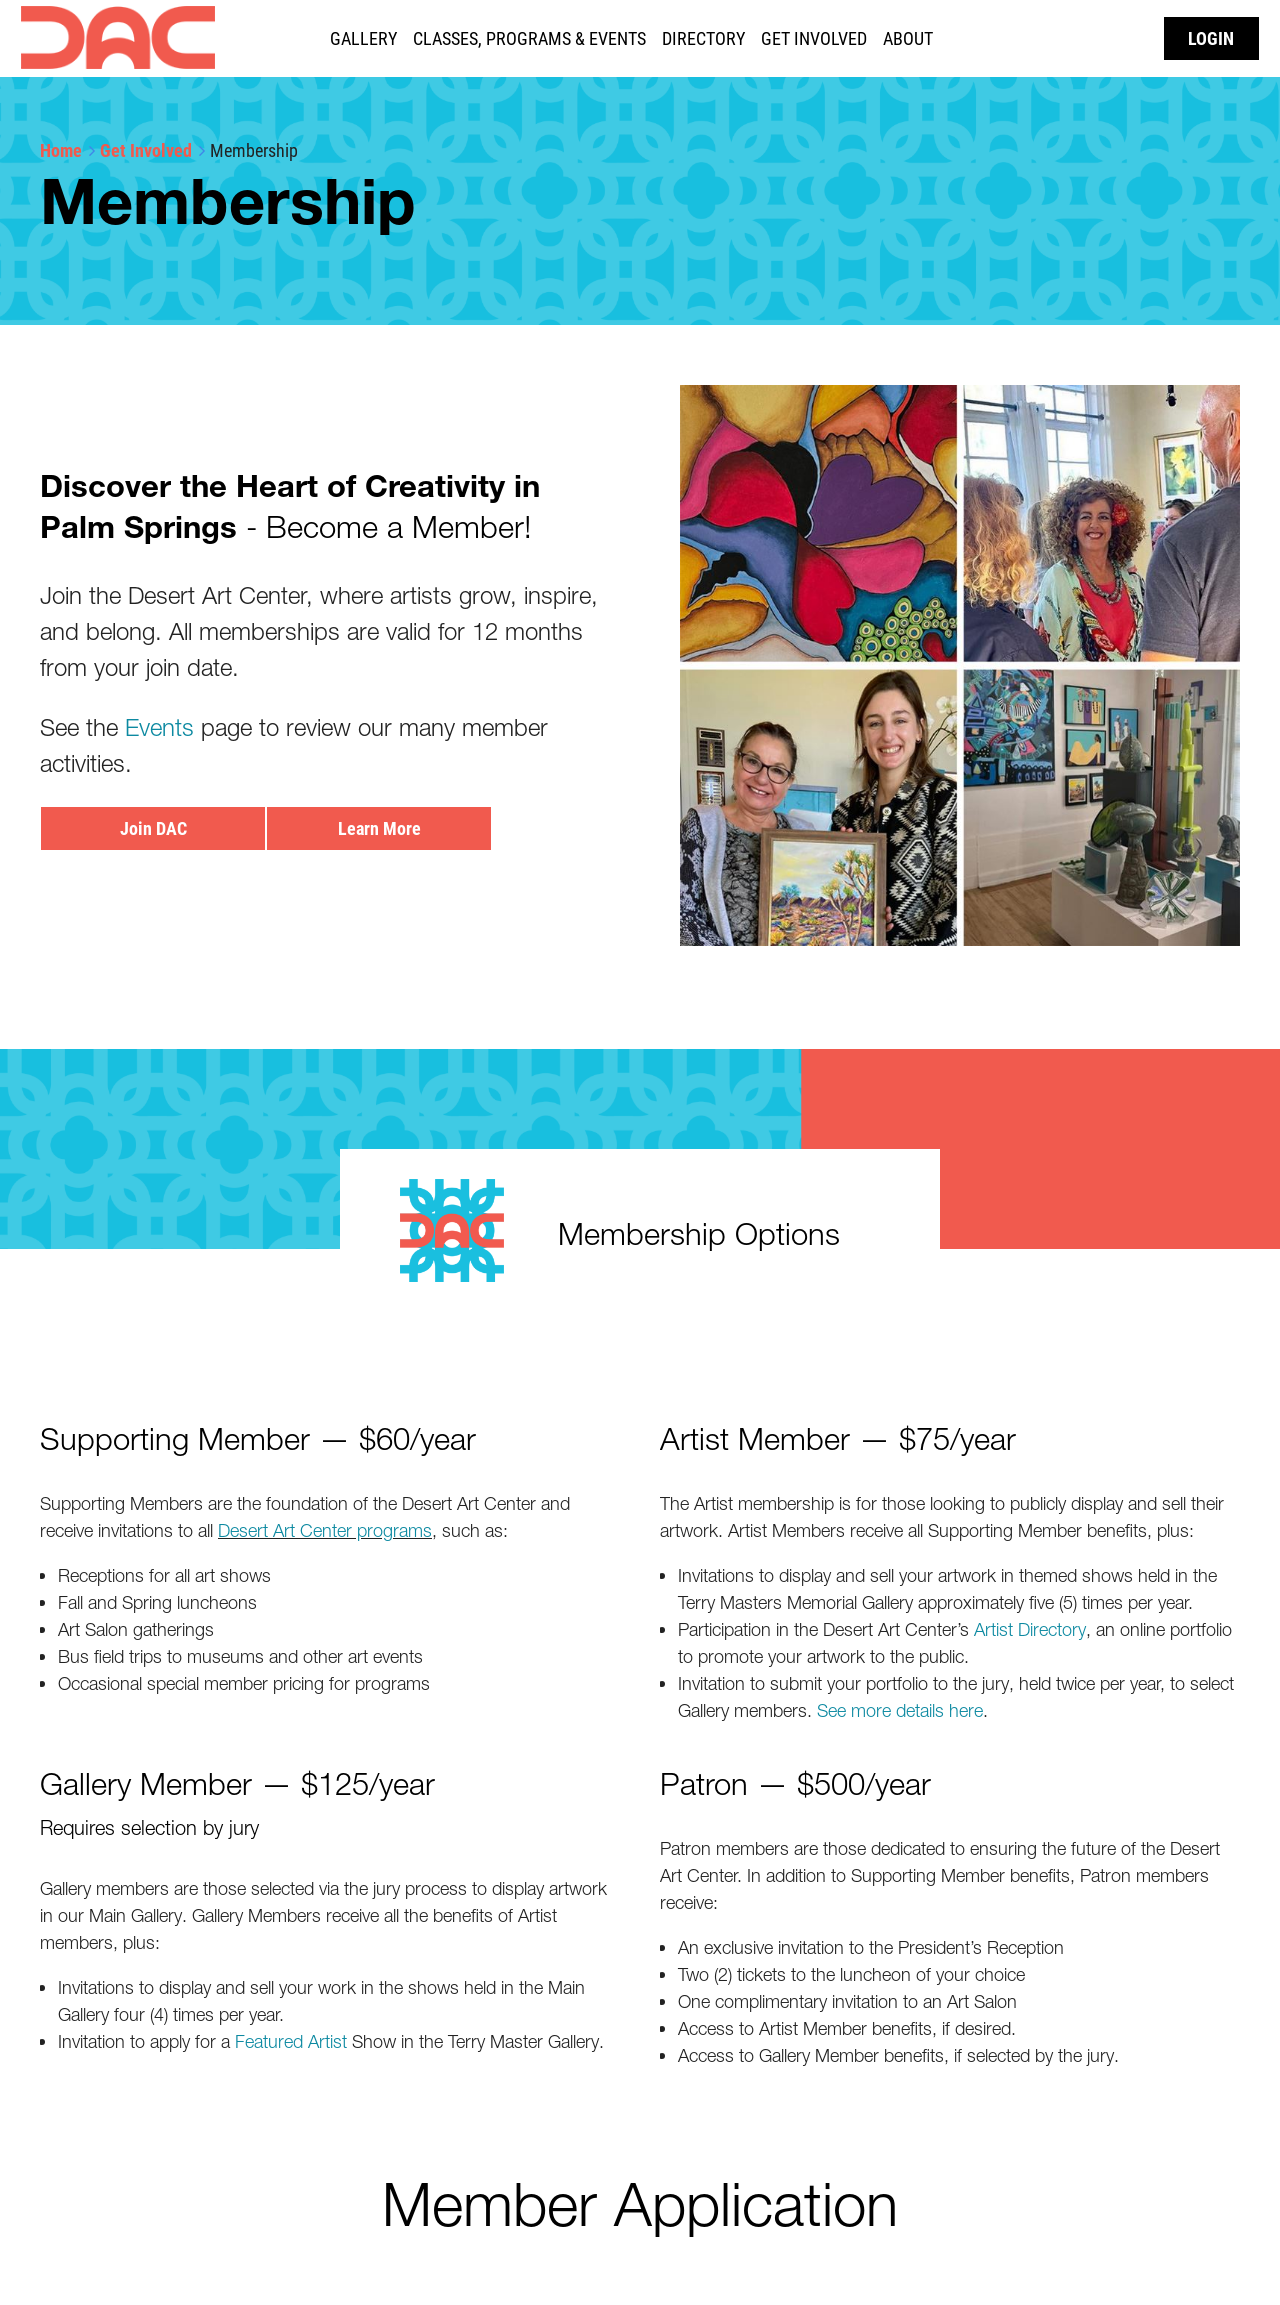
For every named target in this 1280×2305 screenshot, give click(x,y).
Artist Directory (1030, 1629)
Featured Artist (291, 2041)
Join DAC (153, 828)
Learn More (379, 828)
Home (61, 150)
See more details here (900, 1710)
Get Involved (146, 150)
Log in (1211, 38)
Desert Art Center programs (325, 1530)
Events (159, 727)
